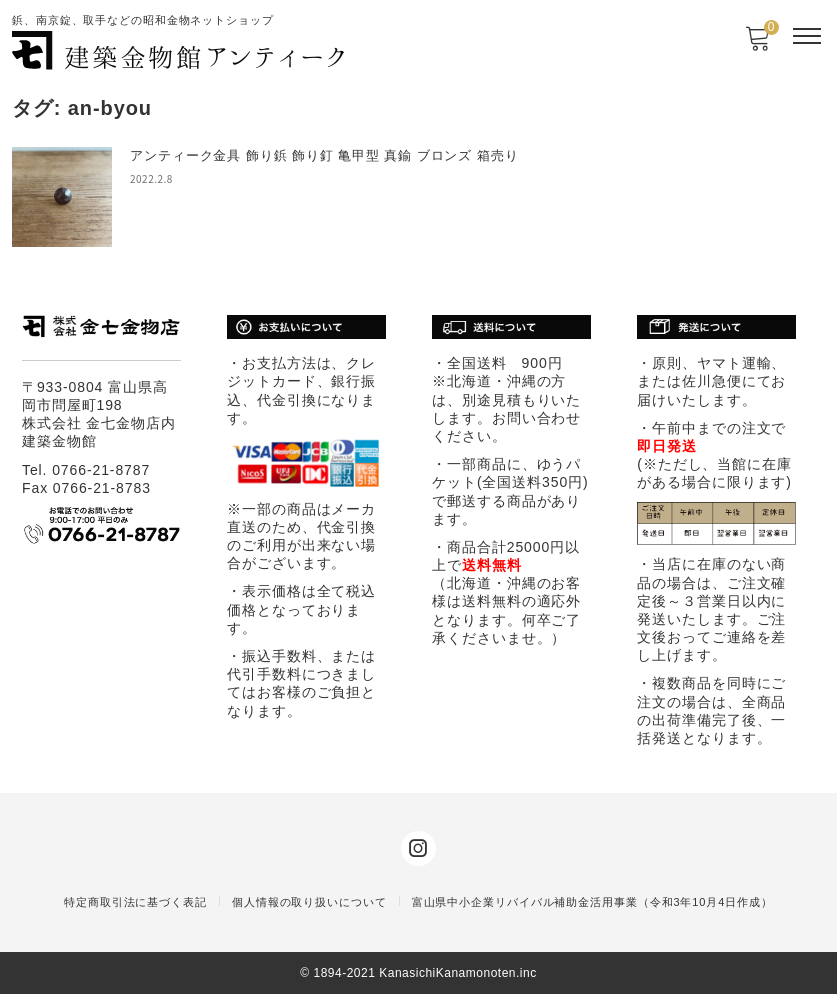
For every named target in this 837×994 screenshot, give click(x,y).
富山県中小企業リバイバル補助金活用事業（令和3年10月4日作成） (592, 902)
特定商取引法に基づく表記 (135, 902)
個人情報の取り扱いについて (309, 902)
